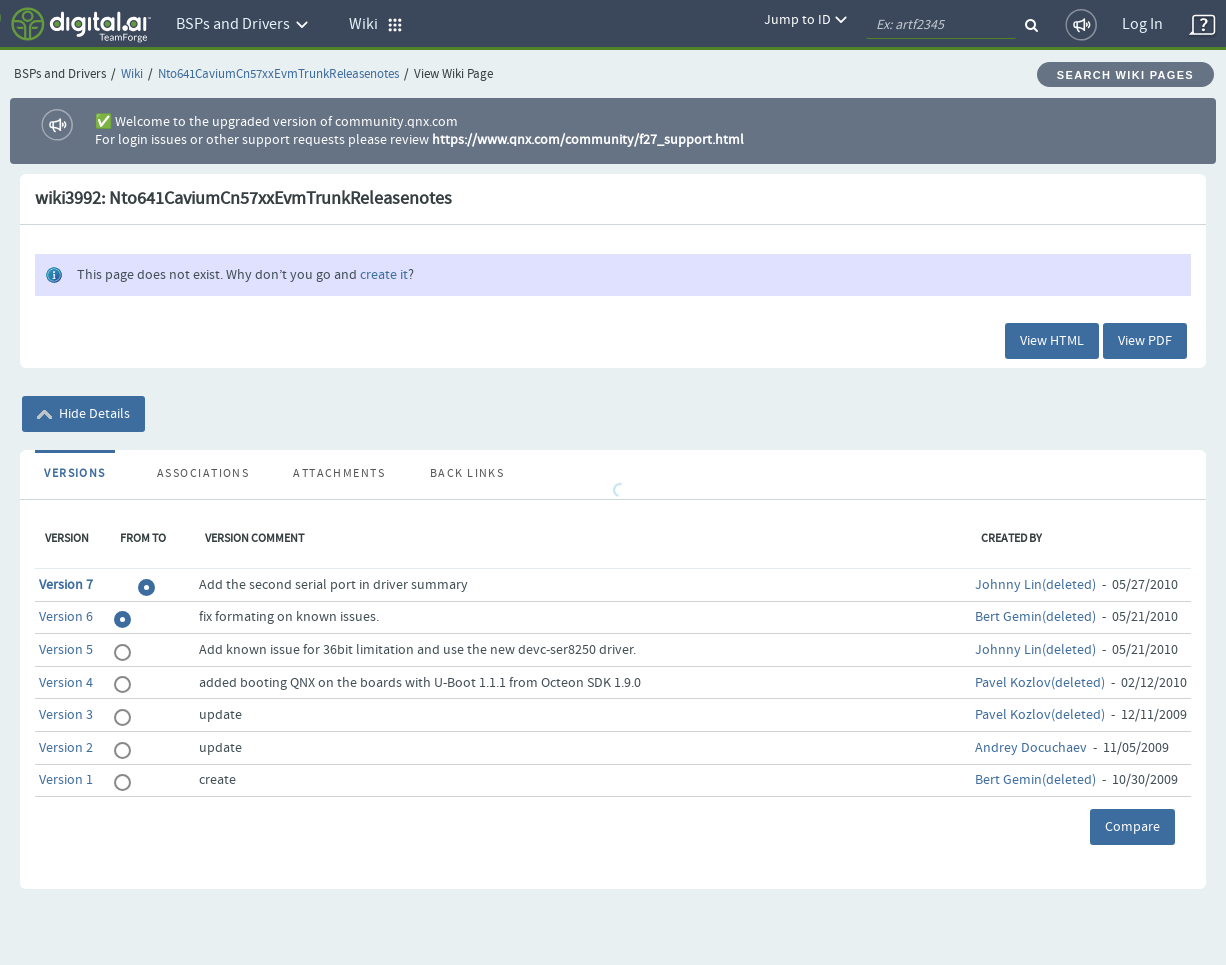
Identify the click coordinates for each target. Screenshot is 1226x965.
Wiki (132, 74)
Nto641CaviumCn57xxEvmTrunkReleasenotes (278, 74)
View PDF (1145, 341)
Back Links (467, 474)
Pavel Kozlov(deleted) (1040, 683)
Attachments (339, 474)
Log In (1142, 24)
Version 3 (66, 715)
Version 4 (66, 683)
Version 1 (66, 780)
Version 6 (66, 617)
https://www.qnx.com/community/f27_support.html (588, 140)
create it (384, 275)
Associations (203, 474)
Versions (75, 474)
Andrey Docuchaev (1031, 748)
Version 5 (66, 650)
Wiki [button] (376, 24)
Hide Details (83, 414)
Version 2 (66, 748)
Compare (1132, 827)
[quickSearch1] (941, 25)
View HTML (1052, 341)
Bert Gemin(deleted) (1035, 617)
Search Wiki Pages (1125, 75)
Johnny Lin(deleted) (1035, 585)
